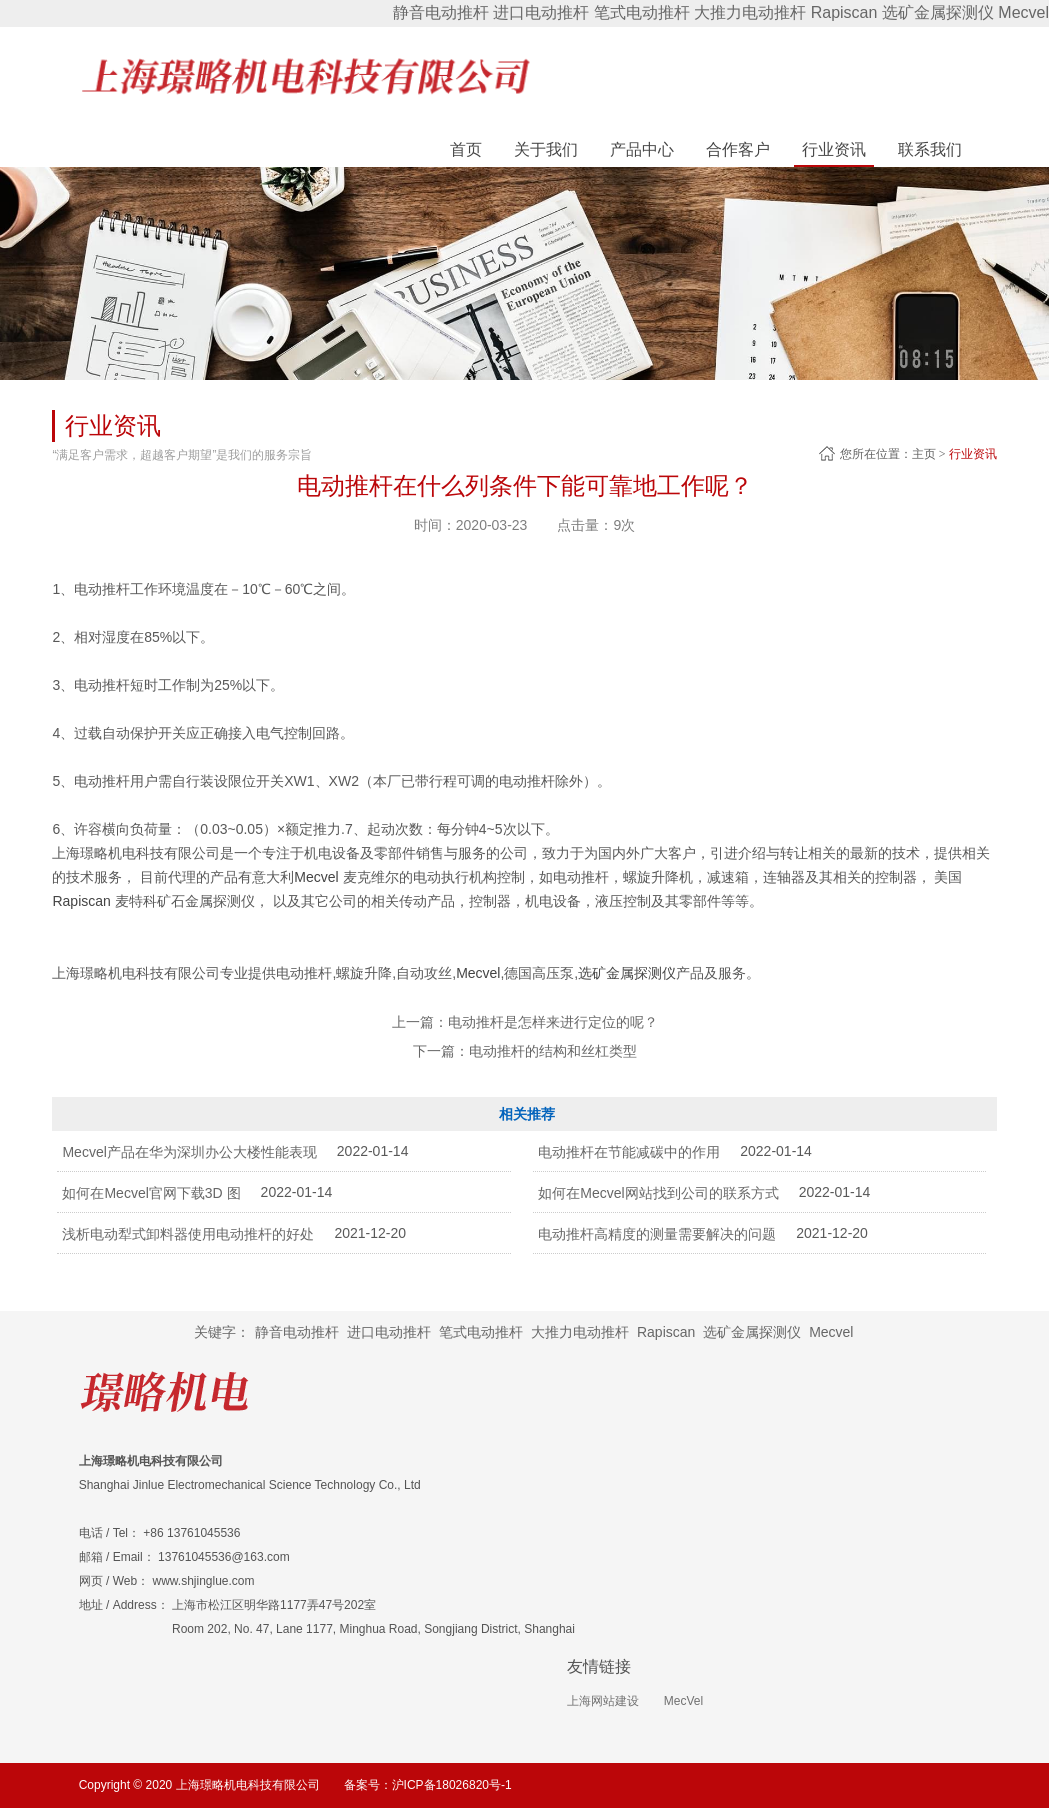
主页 (924, 454)
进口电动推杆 (541, 12)
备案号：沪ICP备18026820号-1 (428, 1785)
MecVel (683, 1701)
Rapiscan (844, 12)
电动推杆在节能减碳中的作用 (629, 1152)
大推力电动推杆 (750, 12)
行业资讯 (973, 454)
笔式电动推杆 (642, 12)
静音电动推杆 (441, 12)
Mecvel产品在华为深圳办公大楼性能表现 (189, 1152)
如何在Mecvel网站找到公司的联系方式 (658, 1193)
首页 (466, 149)
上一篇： (525, 1022)
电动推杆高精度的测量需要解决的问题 (657, 1234)
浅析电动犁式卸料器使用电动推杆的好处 (188, 1234)
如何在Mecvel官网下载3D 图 (151, 1193)
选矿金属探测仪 (938, 12)
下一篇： (525, 1051)
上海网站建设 (603, 1701)
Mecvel (1023, 12)
